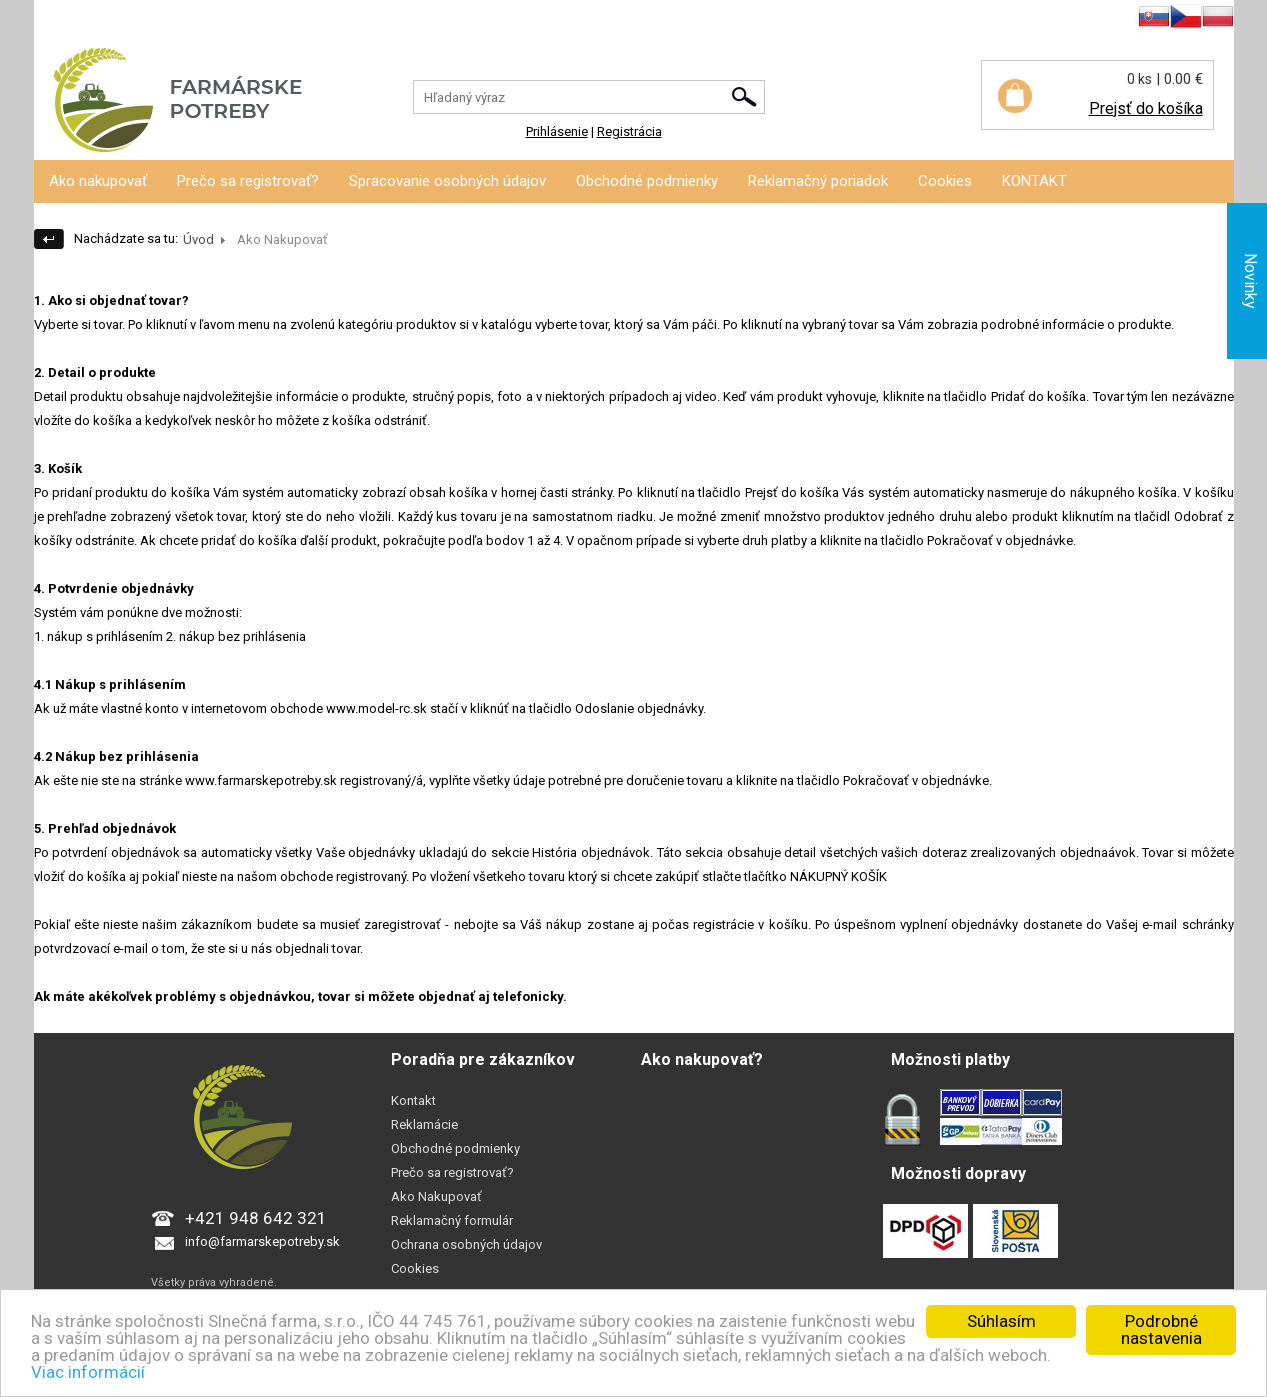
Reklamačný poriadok (818, 181)
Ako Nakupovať (436, 1196)
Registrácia (141, 19)
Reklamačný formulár (452, 1220)
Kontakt (413, 1100)
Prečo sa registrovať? (248, 181)
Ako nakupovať (98, 181)
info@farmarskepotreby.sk (262, 1241)
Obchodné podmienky (647, 181)
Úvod (198, 239)
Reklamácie (424, 1124)
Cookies (945, 181)
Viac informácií (88, 1372)
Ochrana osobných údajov (466, 1244)
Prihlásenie (65, 19)
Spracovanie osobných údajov (447, 181)
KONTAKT (1034, 181)
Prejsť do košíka (1146, 108)
